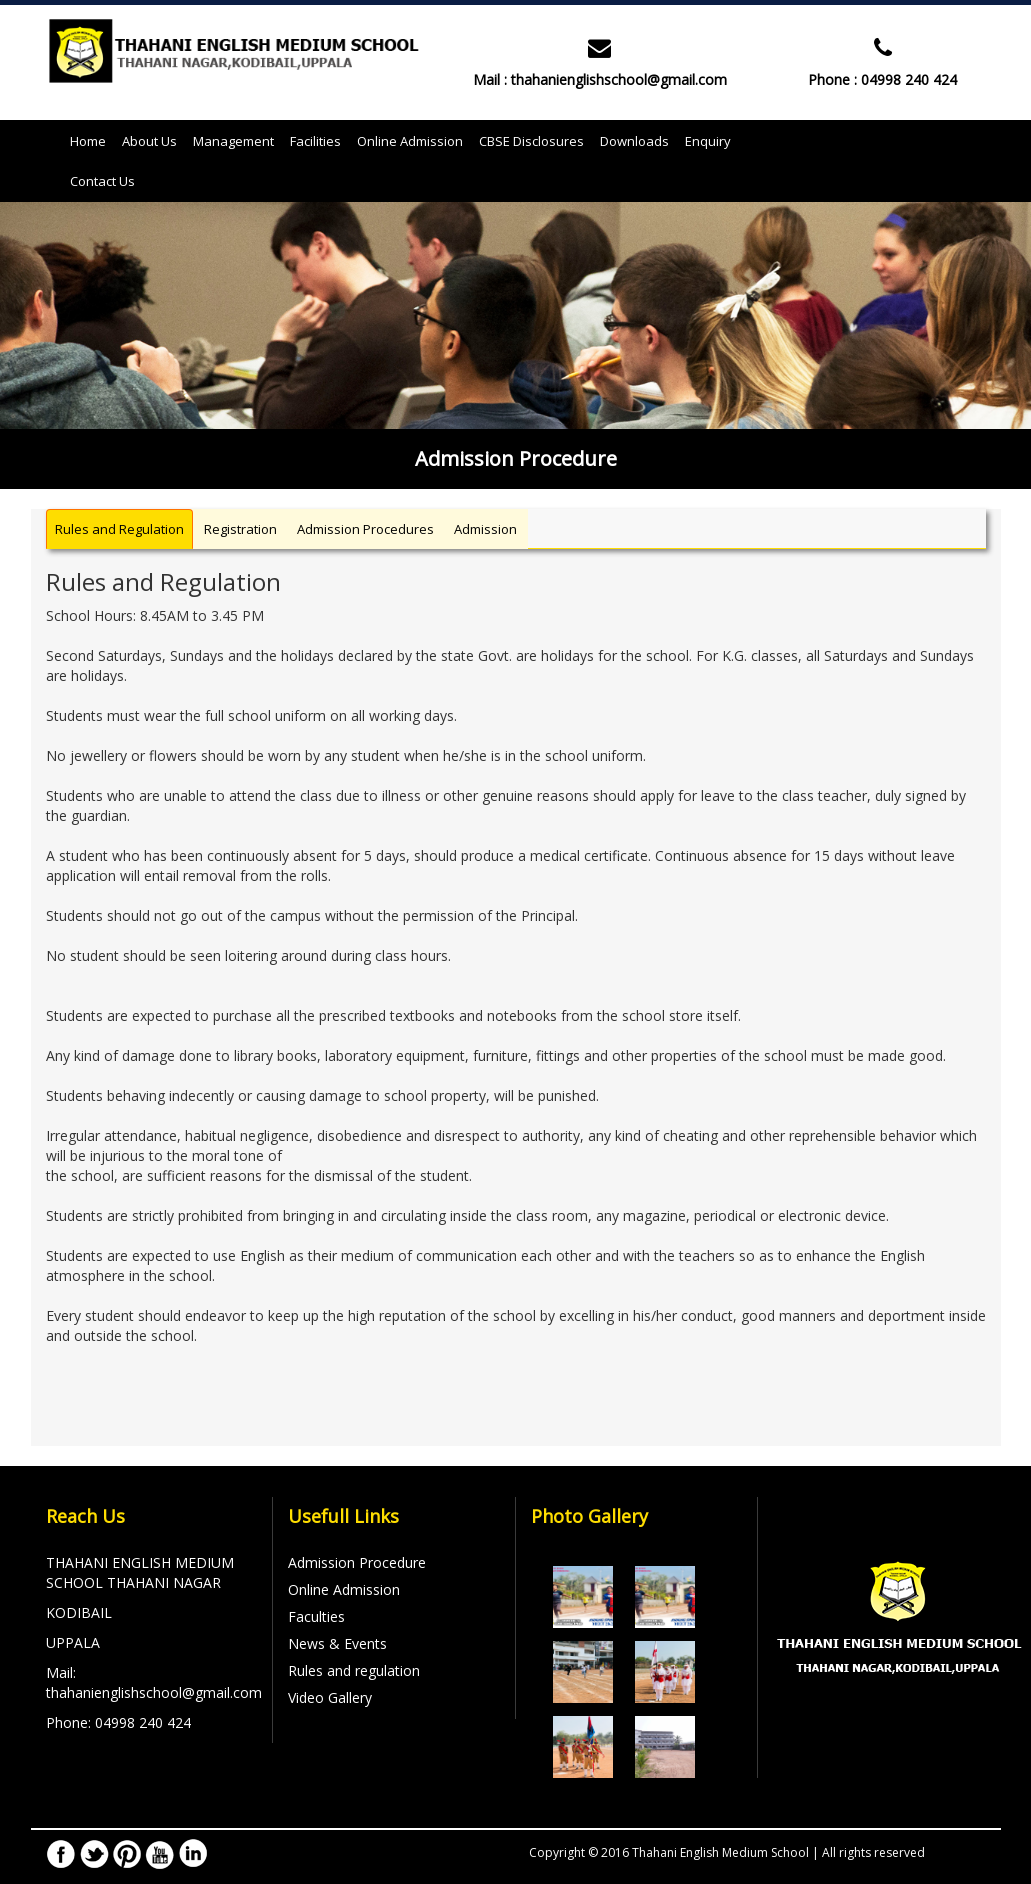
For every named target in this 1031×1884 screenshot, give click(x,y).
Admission (485, 529)
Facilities (315, 141)
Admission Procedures (365, 529)
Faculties (316, 1616)
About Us (149, 141)
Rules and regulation (354, 1670)
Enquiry (708, 141)
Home (92, 140)
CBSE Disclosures (531, 141)
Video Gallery (330, 1697)
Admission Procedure (357, 1562)
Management (233, 141)
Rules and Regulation (119, 529)
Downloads (634, 141)
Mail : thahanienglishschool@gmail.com (600, 79)
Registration (240, 529)
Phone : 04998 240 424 (882, 79)
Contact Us (102, 181)
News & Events (337, 1643)
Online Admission (410, 141)
